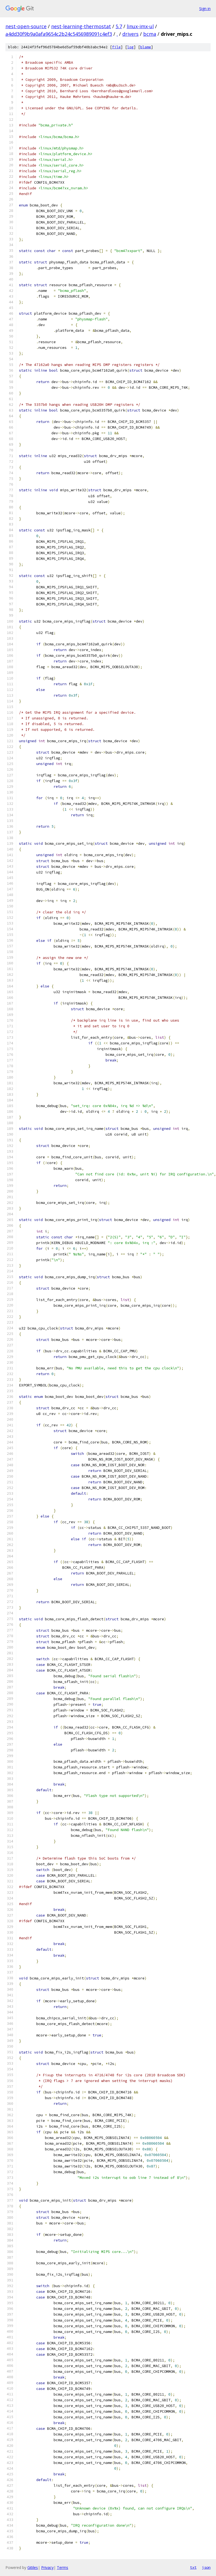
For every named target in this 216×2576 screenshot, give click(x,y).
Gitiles (32, 2567)
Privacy (47, 2567)
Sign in (205, 8)
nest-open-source (26, 26)
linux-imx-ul (140, 26)
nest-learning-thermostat (81, 26)
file (116, 47)
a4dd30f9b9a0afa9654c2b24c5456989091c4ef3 (58, 34)
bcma (149, 34)
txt (193, 2567)
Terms (62, 2567)
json (206, 2567)
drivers (130, 34)
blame (145, 47)
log (130, 47)
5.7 (119, 26)
